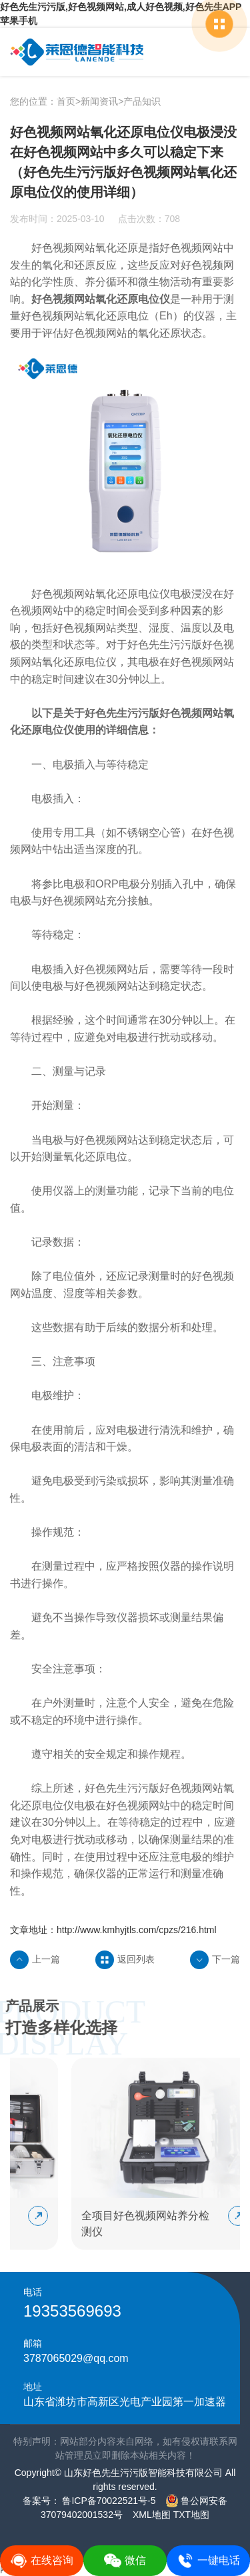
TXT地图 (191, 2514)
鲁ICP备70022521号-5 (108, 2500)
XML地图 (152, 2514)
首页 (66, 101)
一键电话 (208, 2560)
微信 (125, 2560)
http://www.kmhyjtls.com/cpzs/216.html (137, 1929)
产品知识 (142, 101)
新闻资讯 (99, 101)
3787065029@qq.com (76, 2358)
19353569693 (72, 2311)
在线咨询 (41, 2560)
